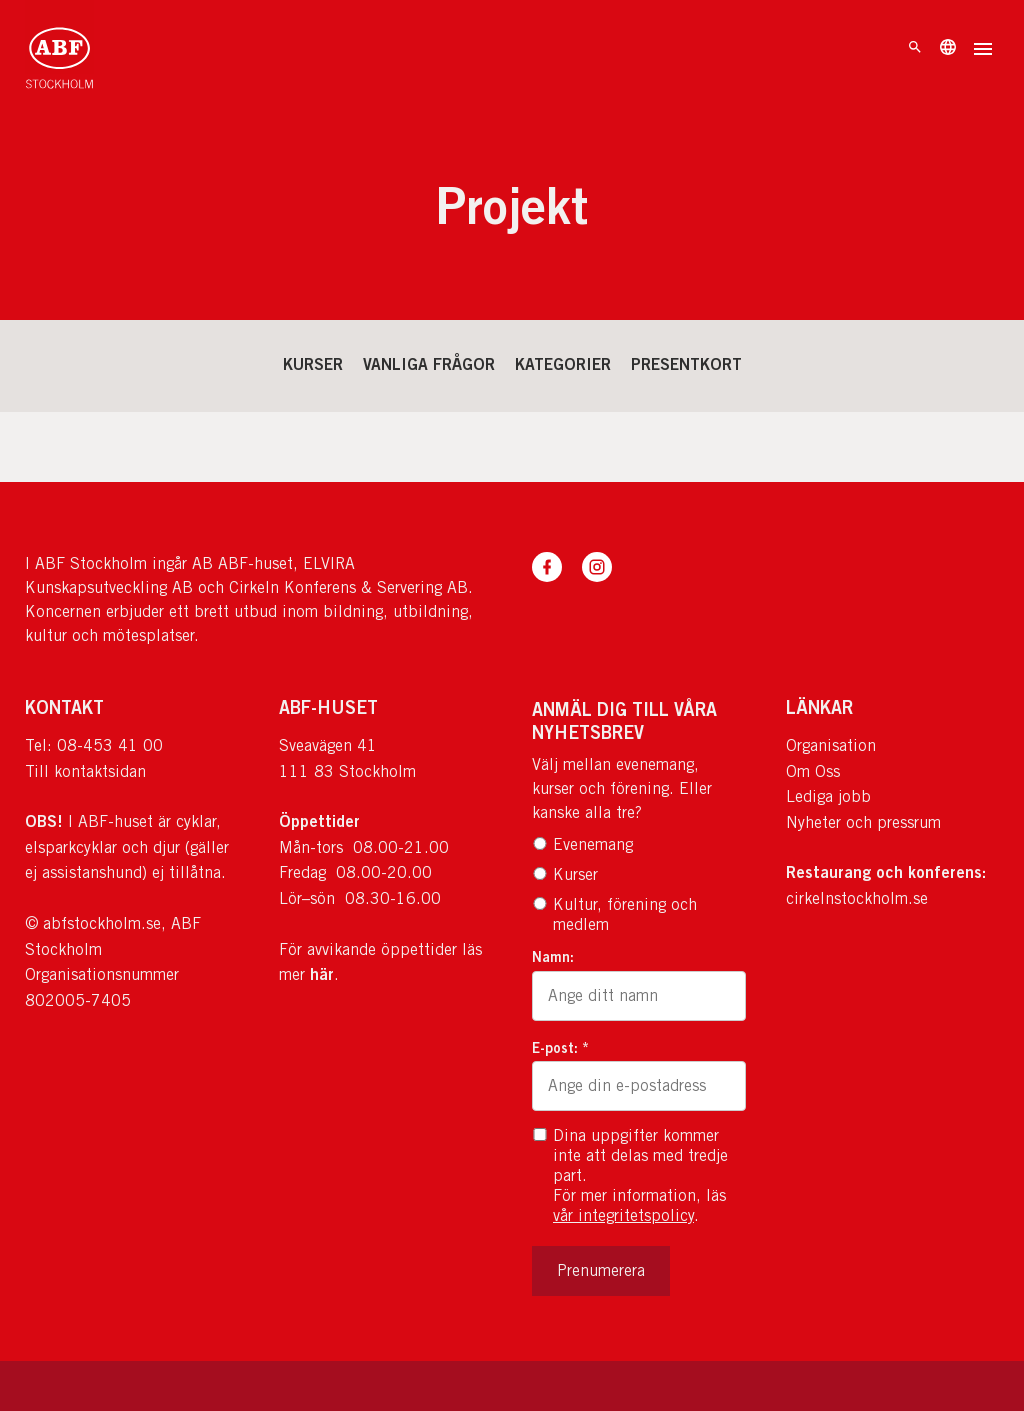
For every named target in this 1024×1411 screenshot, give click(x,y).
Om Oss (813, 771)
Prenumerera (601, 1270)
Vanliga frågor (429, 364)
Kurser (313, 364)
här (322, 974)
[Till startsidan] (59, 50)
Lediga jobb (828, 796)
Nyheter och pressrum (863, 822)
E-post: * (560, 1047)
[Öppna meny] (983, 51)
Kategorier (563, 364)
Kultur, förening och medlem (614, 914)
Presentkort (686, 364)
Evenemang (582, 844)
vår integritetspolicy (623, 1215)
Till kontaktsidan (85, 771)
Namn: (553, 956)
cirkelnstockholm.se (857, 898)
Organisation (831, 745)
